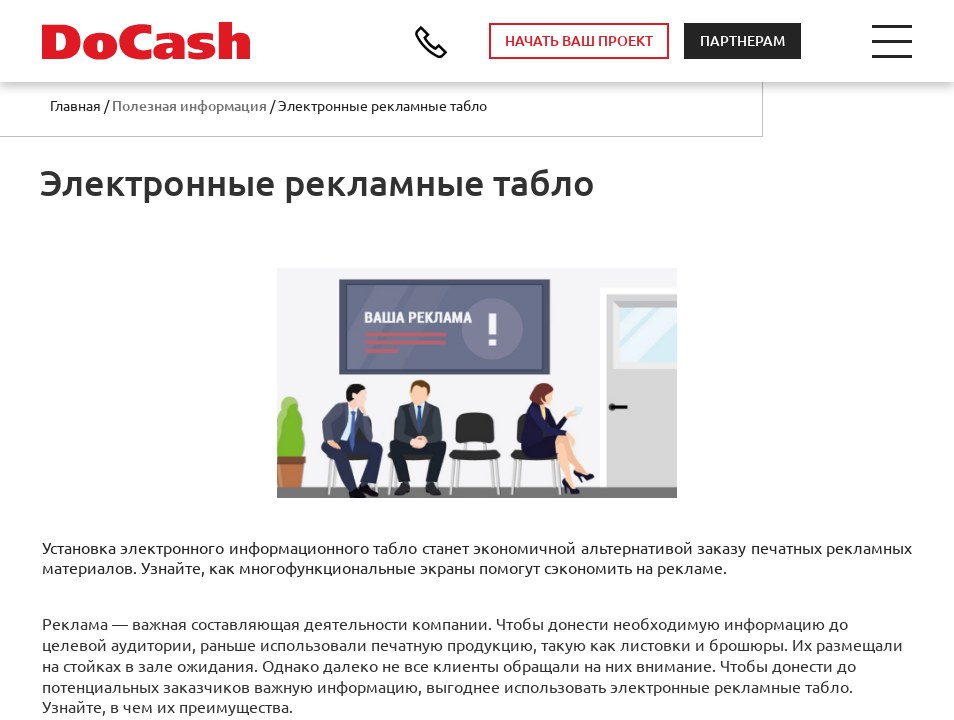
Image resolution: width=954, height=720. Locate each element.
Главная (75, 106)
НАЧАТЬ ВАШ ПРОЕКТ (579, 41)
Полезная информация (189, 106)
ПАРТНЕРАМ (742, 41)
